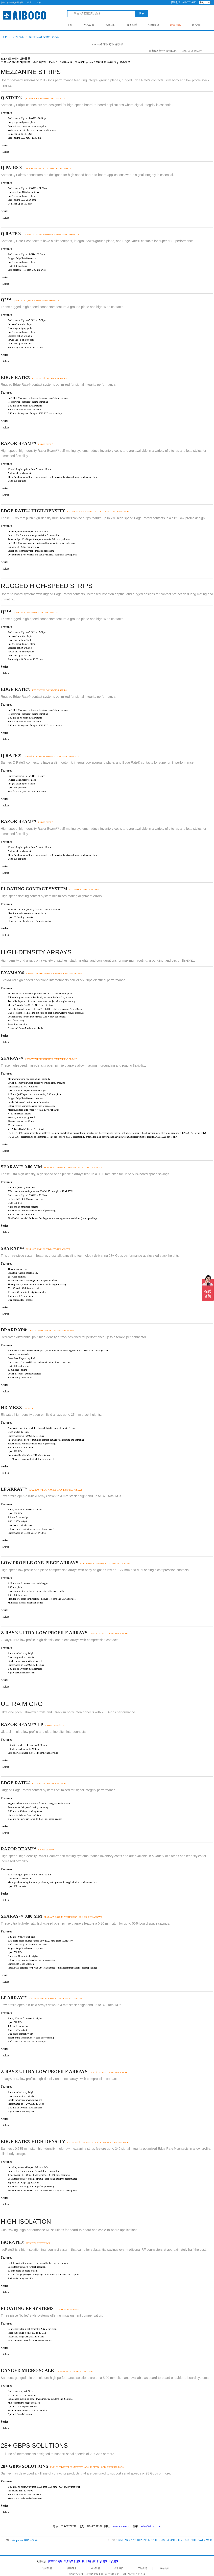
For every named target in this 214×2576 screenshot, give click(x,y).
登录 (29, 2)
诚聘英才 (71, 2568)
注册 (39, 2)
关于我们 (118, 2568)
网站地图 (164, 2568)
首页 (70, 24)
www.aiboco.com (121, 2526)
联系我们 (197, 24)
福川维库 (86, 2561)
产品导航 (88, 24)
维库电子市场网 (72, 2561)
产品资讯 (18, 37)
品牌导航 (110, 24)
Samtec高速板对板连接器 (44, 37)
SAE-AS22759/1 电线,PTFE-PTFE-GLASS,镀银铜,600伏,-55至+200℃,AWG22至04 (165, 2540)
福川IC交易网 (100, 2561)
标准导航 (132, 24)
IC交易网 (113, 2561)
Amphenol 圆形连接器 (25, 2540)
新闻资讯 (175, 24)
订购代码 (153, 24)
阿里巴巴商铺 (55, 2561)
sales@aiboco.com (151, 2526)
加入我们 (95, 2568)
